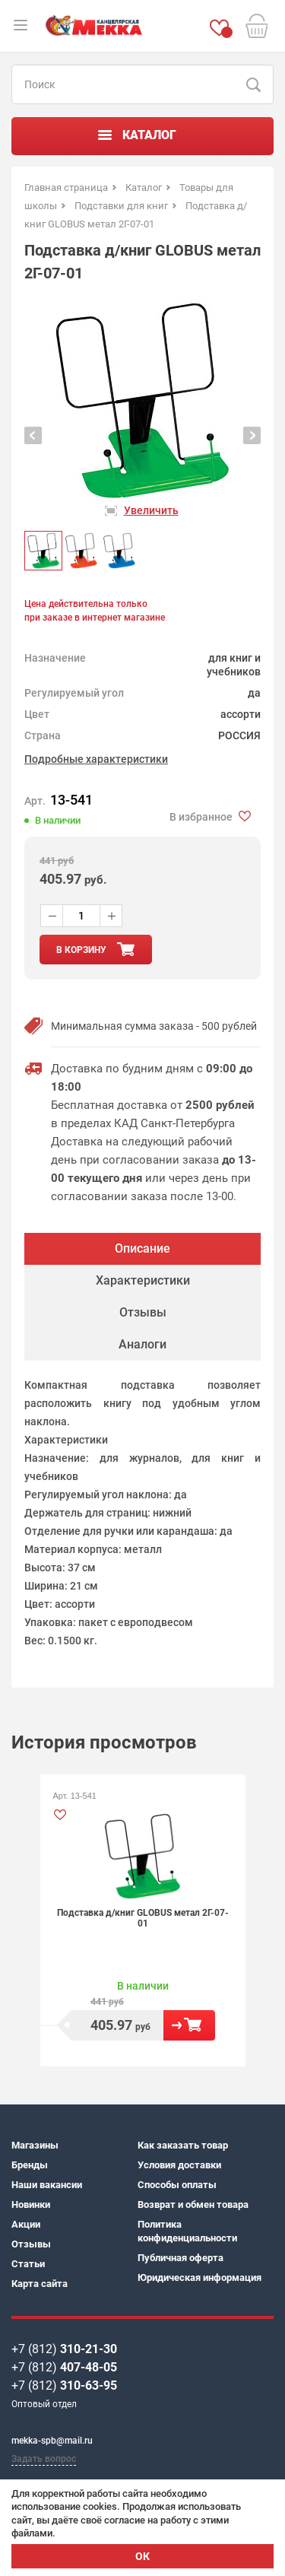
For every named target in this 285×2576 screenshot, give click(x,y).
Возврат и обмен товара (193, 2204)
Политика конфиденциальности (187, 2231)
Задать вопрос (43, 2459)
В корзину (189, 2025)
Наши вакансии (46, 2184)
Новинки (30, 2204)
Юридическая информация (199, 2277)
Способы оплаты (177, 2184)
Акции (25, 2224)
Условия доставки (179, 2165)
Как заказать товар (183, 2145)
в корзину (81, 950)
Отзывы (31, 2244)
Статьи (28, 2263)
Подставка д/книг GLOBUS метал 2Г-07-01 (143, 1918)
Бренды (29, 2165)
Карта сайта (39, 2283)
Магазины (35, 2145)
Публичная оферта (180, 2257)
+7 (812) (64, 2349)
